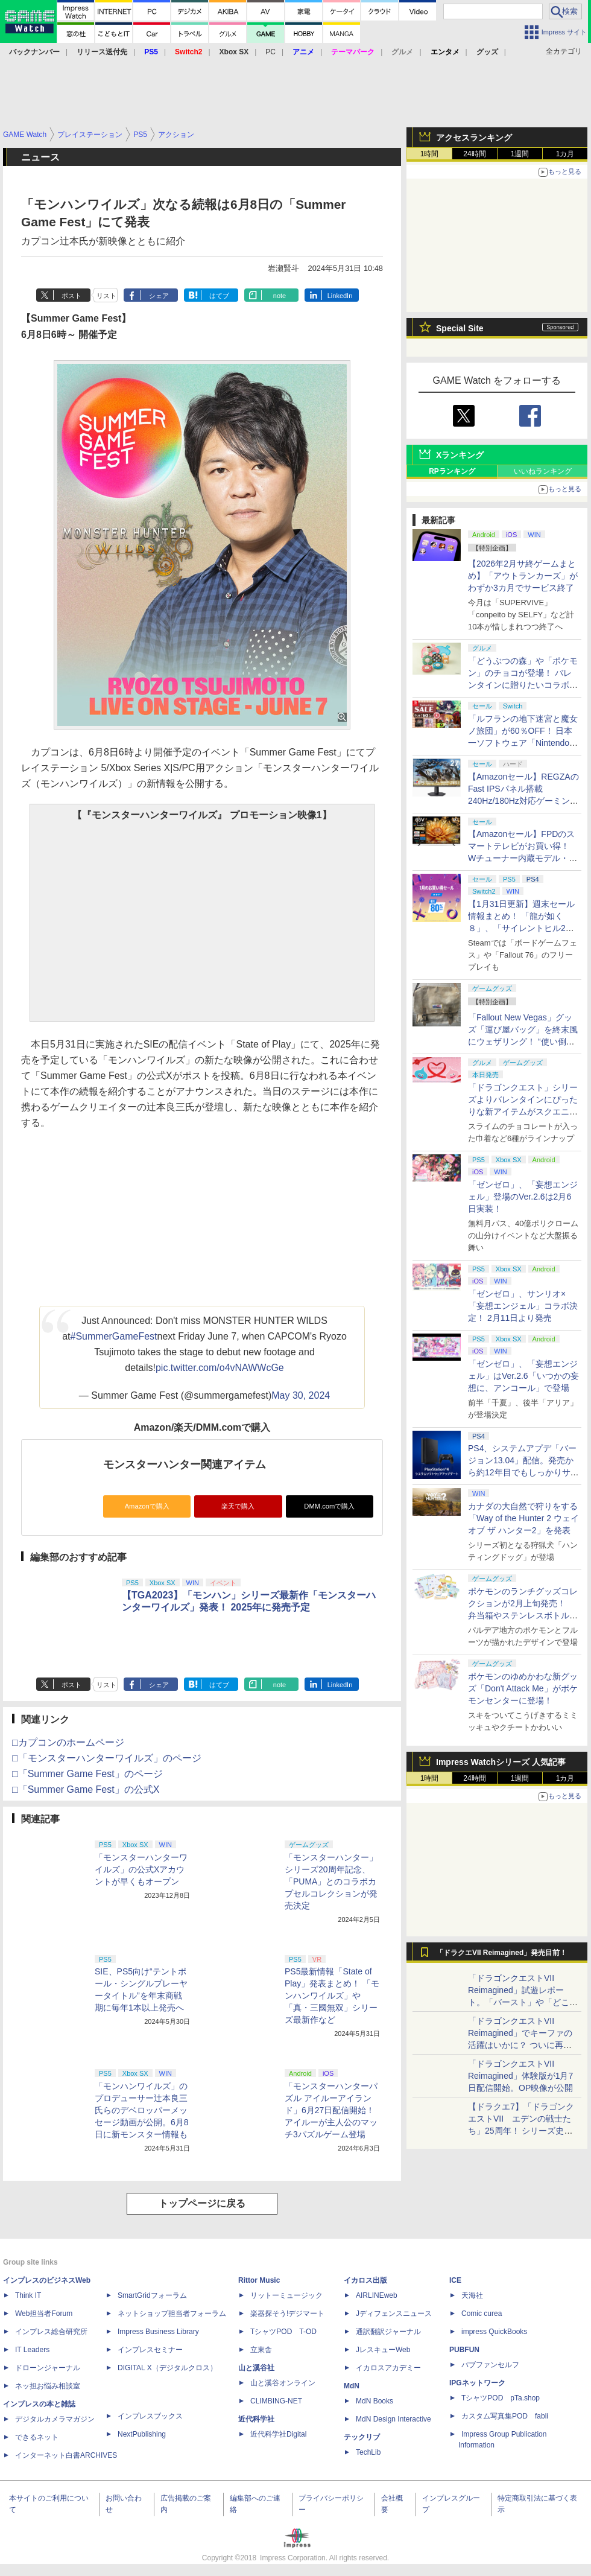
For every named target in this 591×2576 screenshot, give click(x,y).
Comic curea (481, 2313)
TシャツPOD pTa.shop (500, 2398)
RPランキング (452, 471)
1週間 (520, 154)
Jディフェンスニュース (394, 2313)
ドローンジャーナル (47, 2368)
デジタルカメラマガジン (55, 2419)
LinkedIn (340, 295)
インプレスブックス (150, 2416)
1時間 (429, 154)
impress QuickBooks (494, 2331)
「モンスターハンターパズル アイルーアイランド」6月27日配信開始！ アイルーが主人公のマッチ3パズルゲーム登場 (331, 2110)
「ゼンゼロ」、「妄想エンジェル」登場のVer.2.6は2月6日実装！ (523, 1196)
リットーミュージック (286, 2295)
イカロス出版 (365, 2280)
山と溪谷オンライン (282, 2383)
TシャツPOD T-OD (283, 2331)
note (279, 295)
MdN (351, 2386)
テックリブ (362, 2437)
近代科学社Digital (278, 2434)
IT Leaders (32, 2349)
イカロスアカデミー (388, 2368)
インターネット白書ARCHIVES (66, 2455)
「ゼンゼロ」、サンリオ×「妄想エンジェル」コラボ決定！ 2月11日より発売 (523, 1306)
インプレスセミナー (150, 2349)
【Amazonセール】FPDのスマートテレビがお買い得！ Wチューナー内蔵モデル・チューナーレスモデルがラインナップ (523, 858)
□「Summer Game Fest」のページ (87, 1774)
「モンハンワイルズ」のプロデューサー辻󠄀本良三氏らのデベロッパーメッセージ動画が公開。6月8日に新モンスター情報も (142, 2110)
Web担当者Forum (43, 2313)
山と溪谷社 (256, 2368)
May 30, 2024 (300, 1395)
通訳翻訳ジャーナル (388, 2331)
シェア (159, 295)
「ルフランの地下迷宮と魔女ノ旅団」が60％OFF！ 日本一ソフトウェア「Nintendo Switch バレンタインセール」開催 (523, 743)
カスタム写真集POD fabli (504, 2416)
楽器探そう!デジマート (287, 2313)
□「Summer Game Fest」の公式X (85, 1789)
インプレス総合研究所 (51, 2331)
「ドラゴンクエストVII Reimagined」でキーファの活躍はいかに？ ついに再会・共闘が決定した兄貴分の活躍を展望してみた (523, 2045)
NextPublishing (142, 2434)
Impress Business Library (158, 2331)
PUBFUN (464, 2349)
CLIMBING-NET (276, 2401)
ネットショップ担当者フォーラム (172, 2313)
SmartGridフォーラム (152, 2295)
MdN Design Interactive (393, 2419)
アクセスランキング (474, 137)
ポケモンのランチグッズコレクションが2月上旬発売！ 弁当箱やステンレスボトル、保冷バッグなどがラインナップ (523, 1615)
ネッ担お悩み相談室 (47, 2386)
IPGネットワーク (477, 2383)
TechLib (368, 2452)
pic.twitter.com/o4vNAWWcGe (220, 1368)
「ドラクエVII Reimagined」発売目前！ (501, 1952)
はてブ (219, 295)
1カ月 (565, 154)
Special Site (460, 328)
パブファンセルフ (490, 2365)
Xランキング (460, 455)
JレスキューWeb (383, 2349)
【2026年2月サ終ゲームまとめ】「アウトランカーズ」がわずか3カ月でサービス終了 (523, 576)
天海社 (472, 2295)
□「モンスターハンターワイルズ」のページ (106, 1758)
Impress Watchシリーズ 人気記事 (501, 1762)
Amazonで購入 (147, 1506)
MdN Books (374, 2401)
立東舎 (261, 2349)
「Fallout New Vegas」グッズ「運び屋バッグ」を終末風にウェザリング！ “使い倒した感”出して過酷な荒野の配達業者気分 (523, 1041)
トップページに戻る (202, 2203)
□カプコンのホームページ (68, 1742)
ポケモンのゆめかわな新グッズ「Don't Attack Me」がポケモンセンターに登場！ (523, 1688)
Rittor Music (259, 2280)
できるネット (36, 2437)
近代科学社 (256, 2419)
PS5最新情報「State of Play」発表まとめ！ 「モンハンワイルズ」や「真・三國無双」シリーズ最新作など (332, 1995)
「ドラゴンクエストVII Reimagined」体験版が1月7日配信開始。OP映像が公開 (520, 2076)
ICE (455, 2280)
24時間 (474, 154)
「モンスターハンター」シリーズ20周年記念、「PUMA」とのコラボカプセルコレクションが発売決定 (331, 1881)
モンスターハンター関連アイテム (184, 1464)
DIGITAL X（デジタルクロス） (167, 2368)
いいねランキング (543, 471)
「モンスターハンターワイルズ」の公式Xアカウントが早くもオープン (141, 1869)
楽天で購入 (237, 1506)
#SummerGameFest (114, 1336)
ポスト (71, 295)
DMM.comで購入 (329, 1506)
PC (270, 52)
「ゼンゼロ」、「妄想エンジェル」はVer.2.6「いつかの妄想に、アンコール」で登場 (523, 1376)
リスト (106, 295)
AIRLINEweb (376, 2295)
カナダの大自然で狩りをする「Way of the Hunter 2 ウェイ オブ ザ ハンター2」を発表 (523, 1518)
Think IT (28, 2295)
